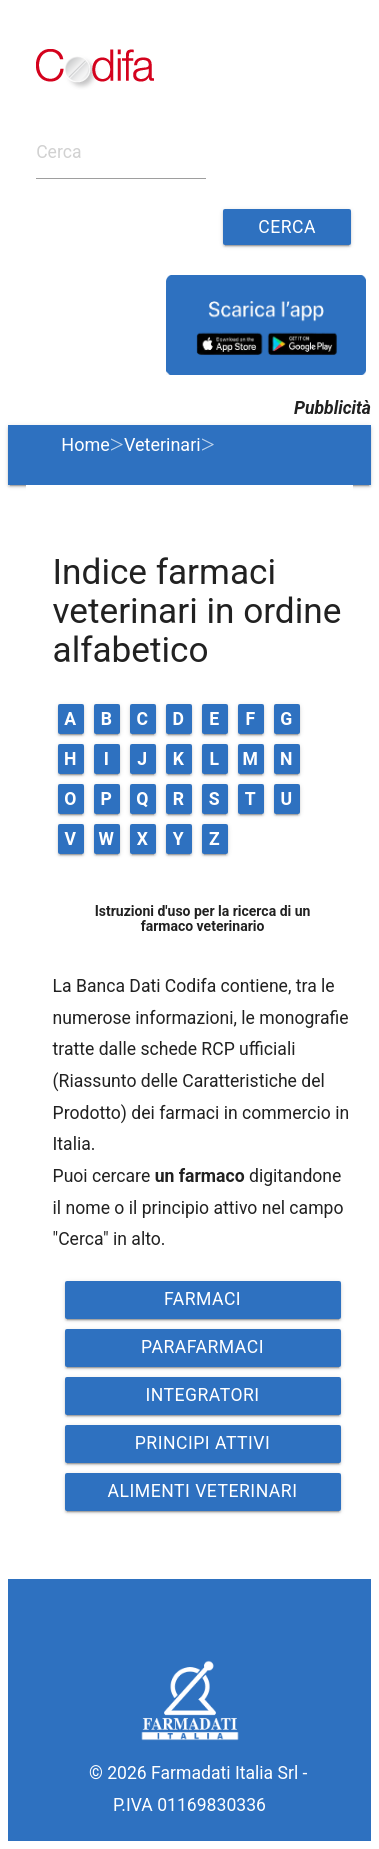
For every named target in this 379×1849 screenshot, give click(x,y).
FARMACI (202, 1299)
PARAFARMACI (202, 1347)
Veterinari (162, 444)
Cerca (287, 227)
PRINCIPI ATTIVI (203, 1443)
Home (85, 444)
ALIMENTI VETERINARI (203, 1491)
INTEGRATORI (202, 1395)
